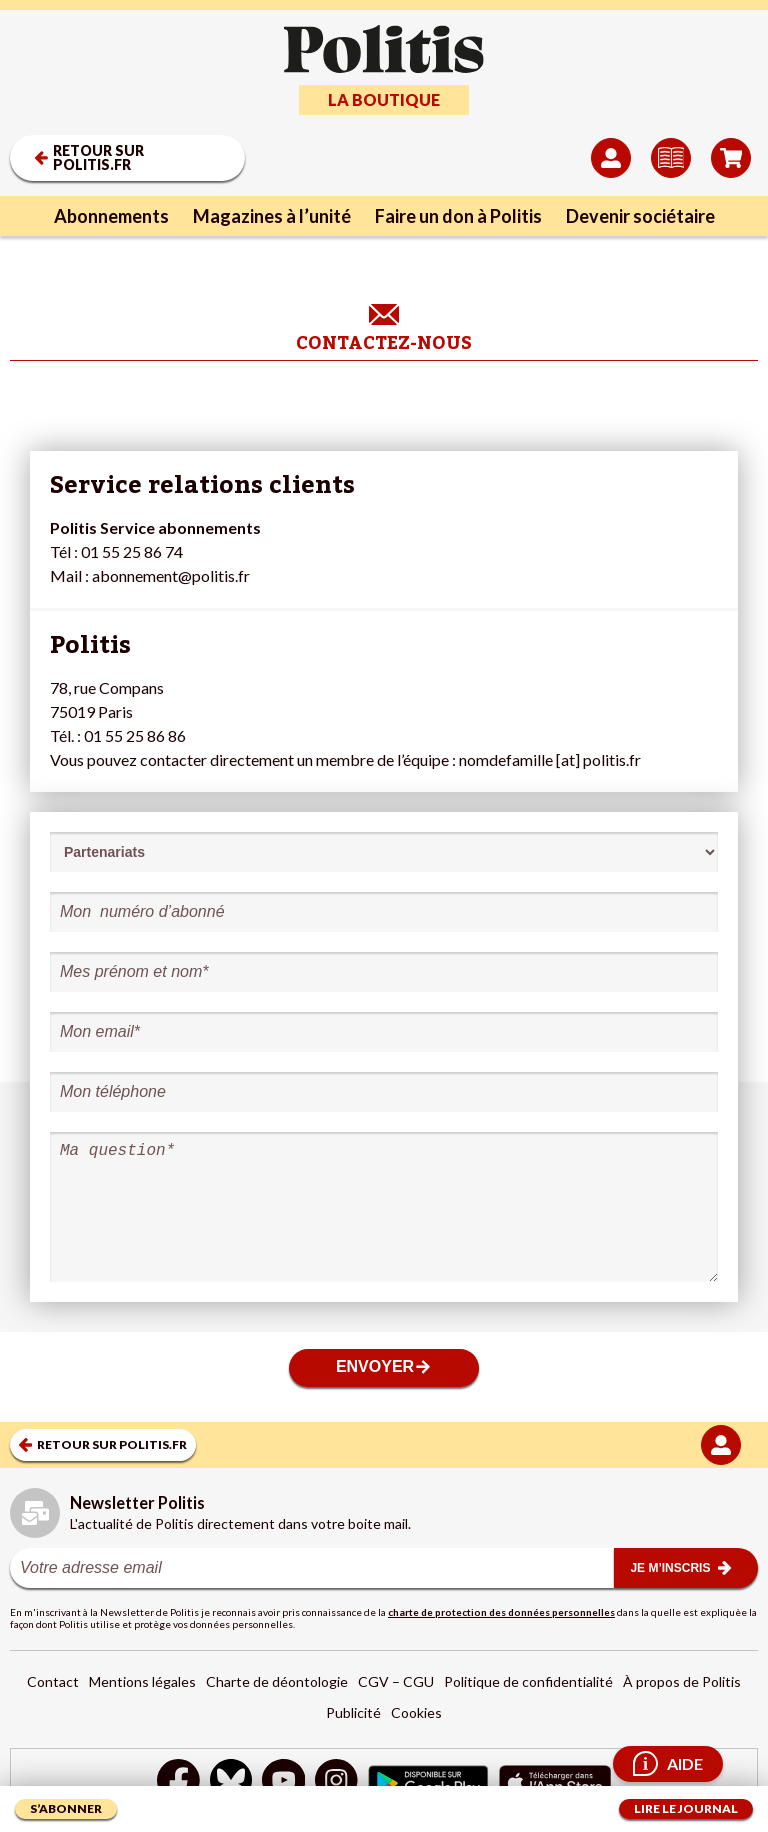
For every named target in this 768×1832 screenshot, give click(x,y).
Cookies (416, 1712)
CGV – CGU (396, 1681)
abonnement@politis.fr (171, 575)
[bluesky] (231, 1782)
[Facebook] (178, 1782)
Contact (53, 1681)
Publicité (353, 1712)
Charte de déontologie (277, 1681)
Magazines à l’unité (272, 216)
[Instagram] (336, 1782)
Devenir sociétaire (640, 216)
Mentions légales (142, 1681)
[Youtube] (284, 1782)
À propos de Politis (682, 1681)
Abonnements (111, 216)
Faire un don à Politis (458, 216)
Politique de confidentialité (528, 1681)
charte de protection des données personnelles (501, 1612)
